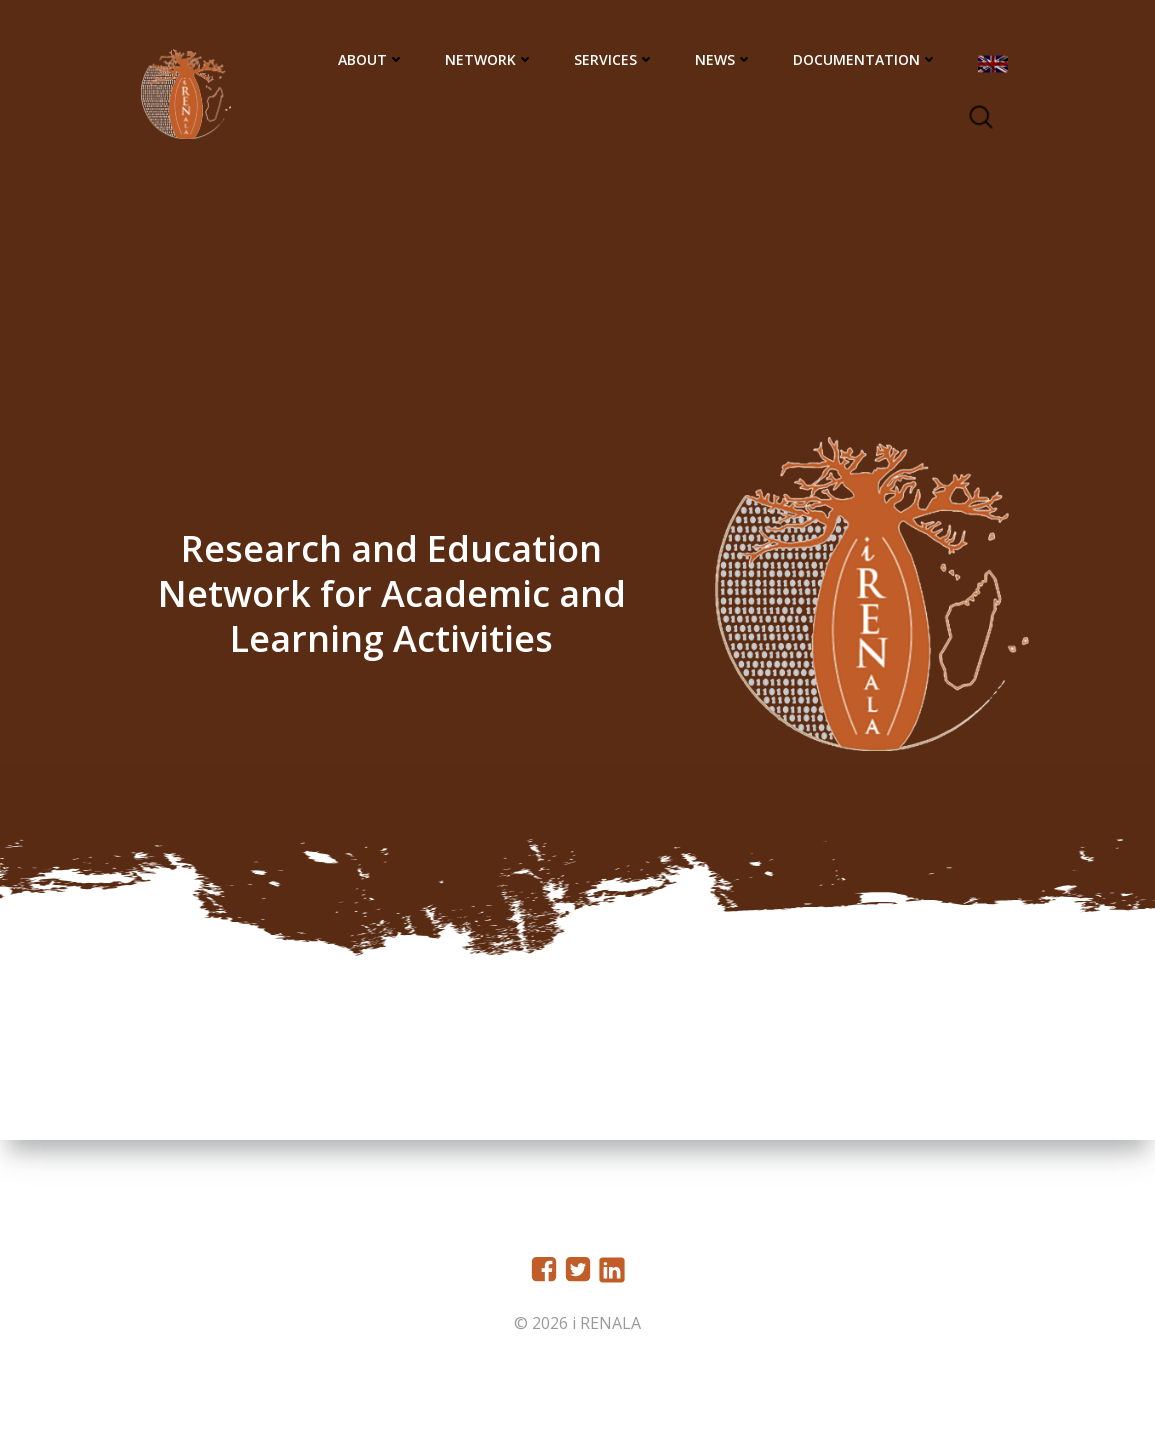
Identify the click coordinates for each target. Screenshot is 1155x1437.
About (373, 60)
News (726, 60)
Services (616, 60)
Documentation (867, 60)
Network (491, 60)
